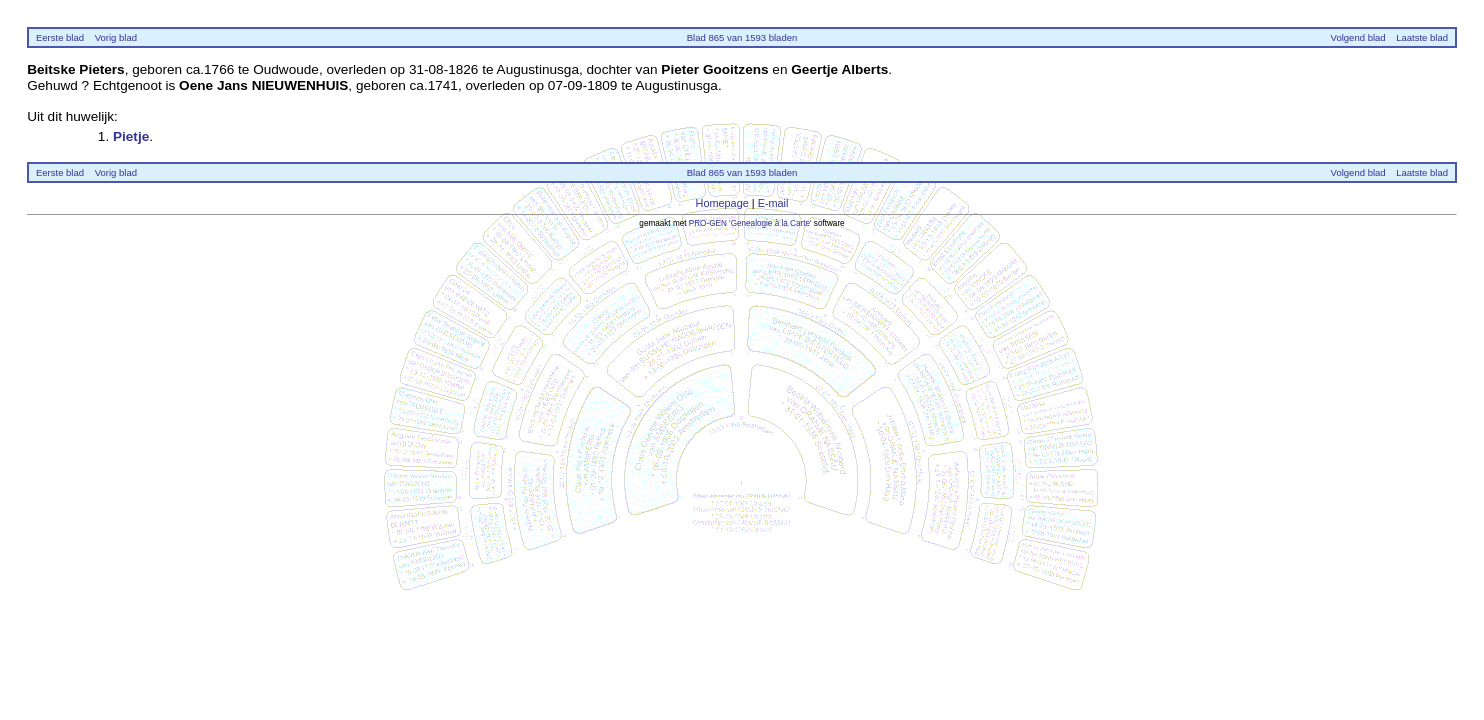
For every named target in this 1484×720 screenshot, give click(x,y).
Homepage (722, 203)
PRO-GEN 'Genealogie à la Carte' (750, 223)
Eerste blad (60, 37)
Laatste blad (1422, 37)
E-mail (773, 203)
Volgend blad (1358, 37)
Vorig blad (116, 37)
